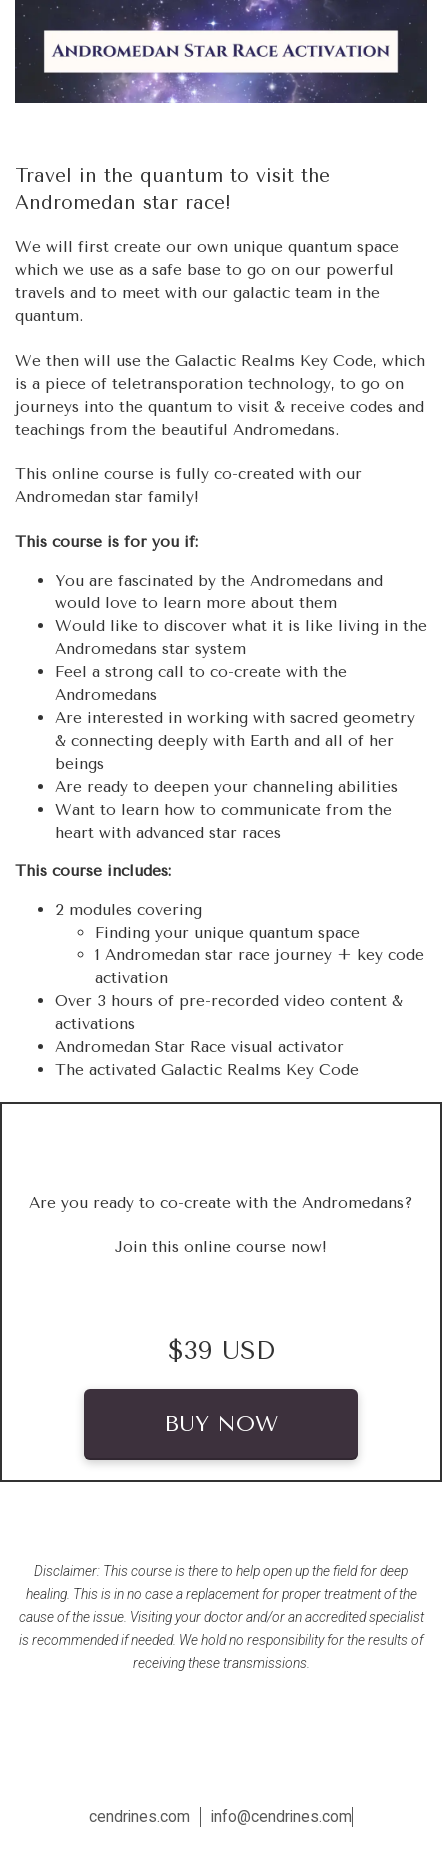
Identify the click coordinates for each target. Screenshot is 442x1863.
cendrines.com (139, 1816)
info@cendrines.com (281, 1816)
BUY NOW (221, 1424)
